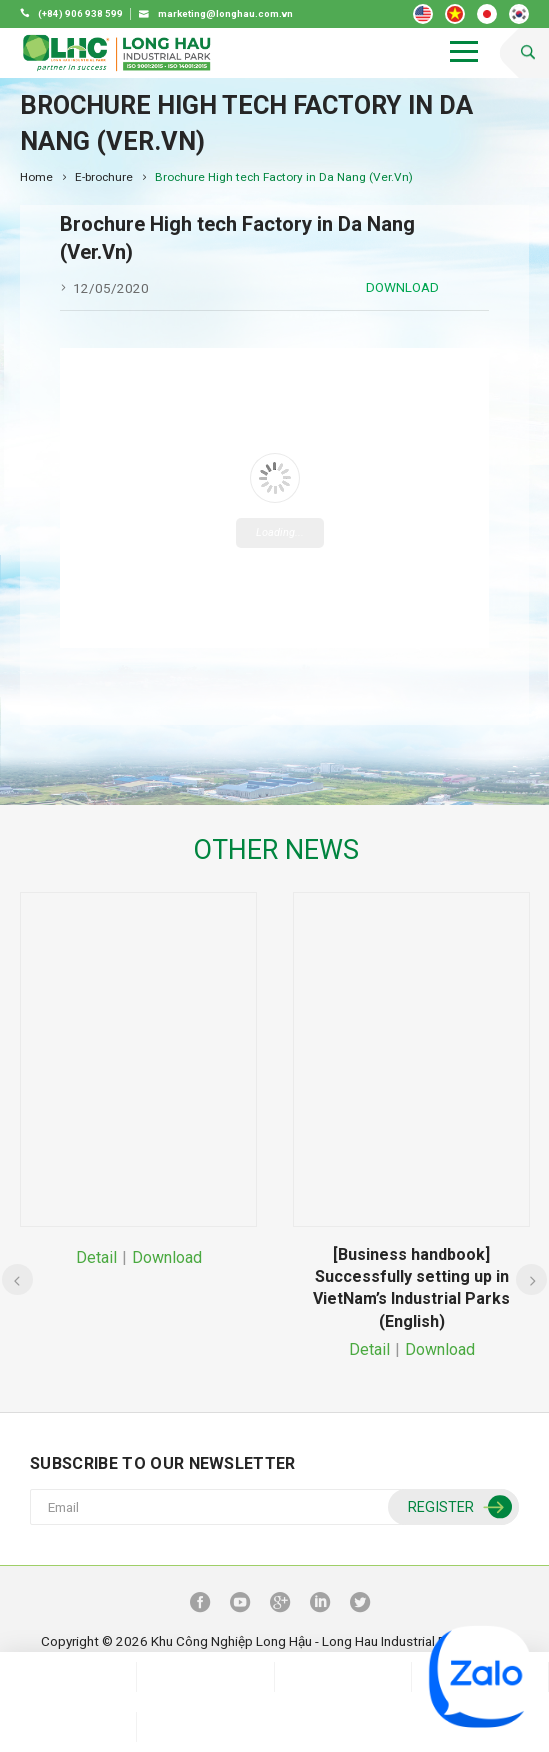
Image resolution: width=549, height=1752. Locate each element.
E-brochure (104, 177)
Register (457, 1507)
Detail (96, 1257)
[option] (138, 1081)
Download (402, 287)
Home (36, 177)
